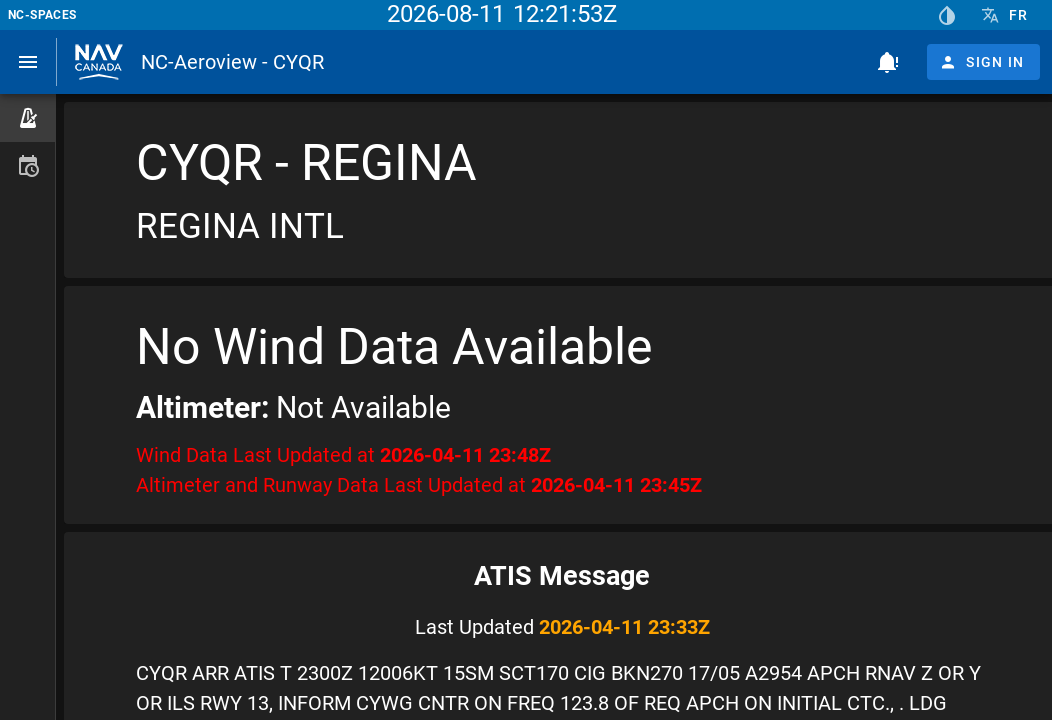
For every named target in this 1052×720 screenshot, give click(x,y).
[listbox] (27, 142)
